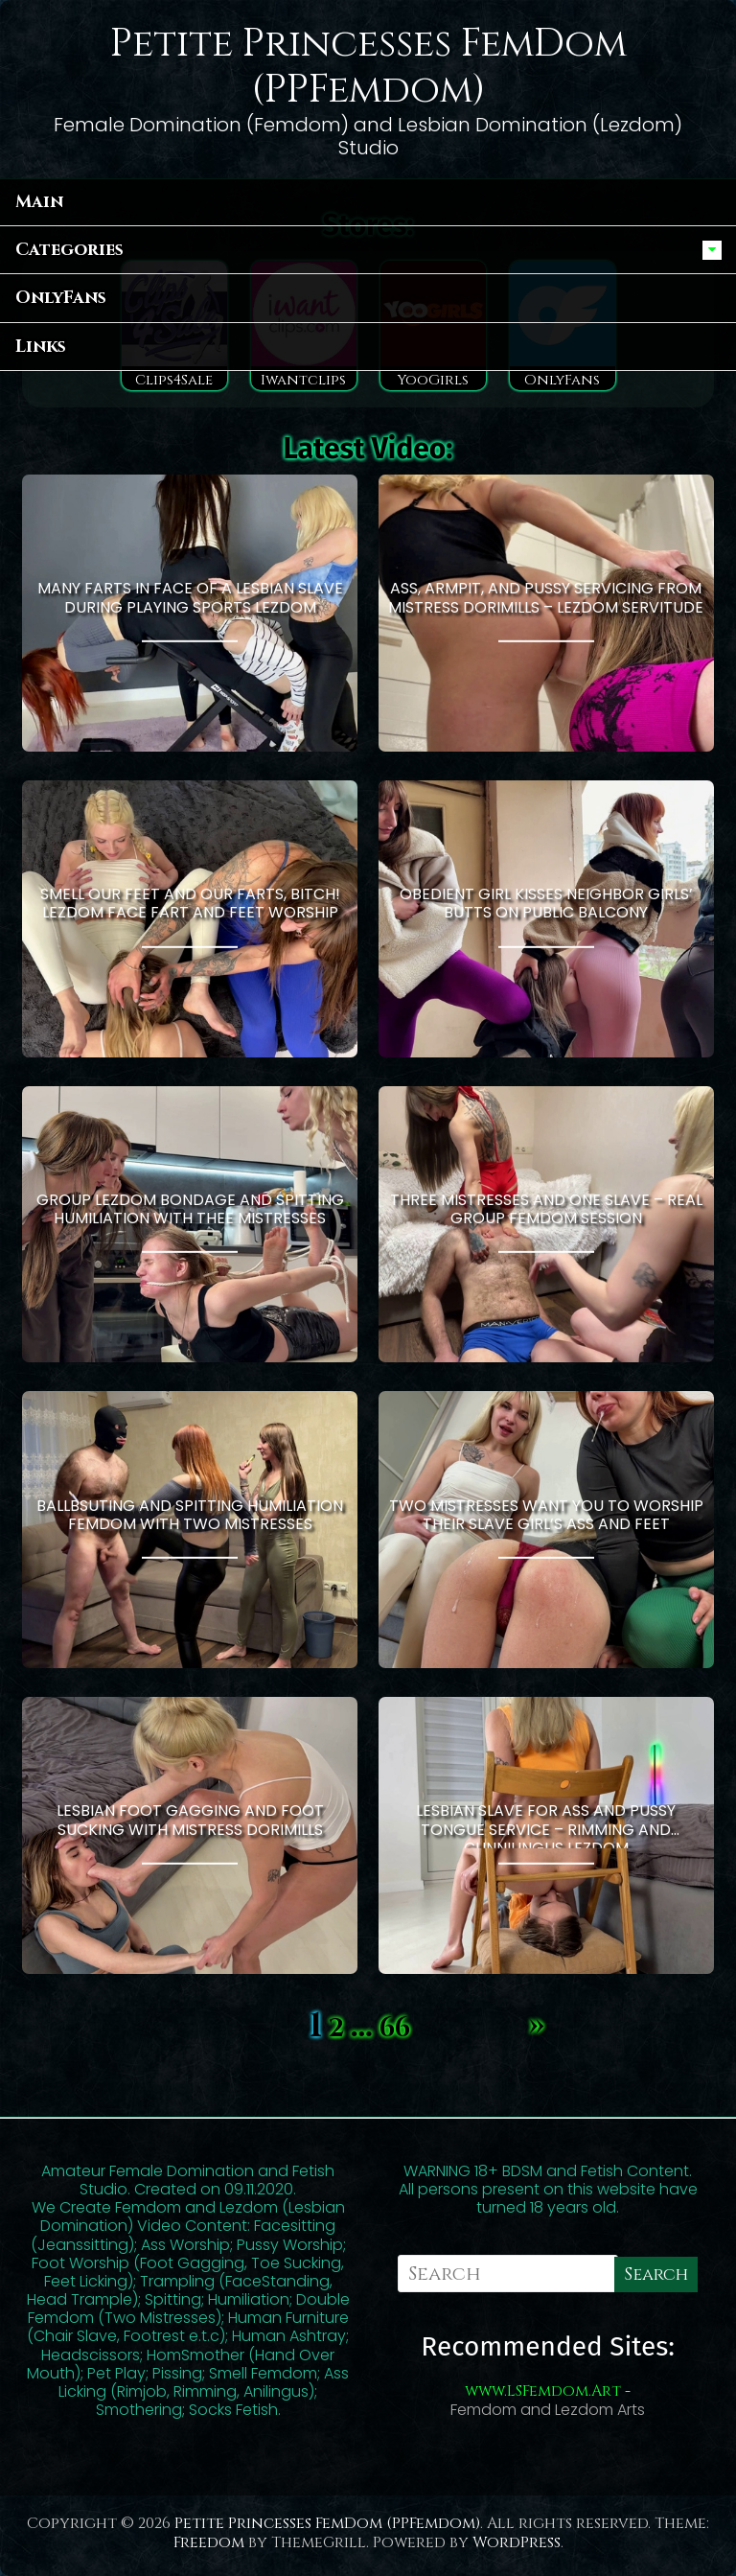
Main (39, 202)
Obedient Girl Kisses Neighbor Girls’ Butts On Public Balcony (546, 903)
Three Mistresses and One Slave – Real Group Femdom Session (546, 1209)
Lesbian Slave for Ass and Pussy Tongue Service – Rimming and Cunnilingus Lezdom (546, 1823)
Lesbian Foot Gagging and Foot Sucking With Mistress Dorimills (190, 1819)
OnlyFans (60, 298)
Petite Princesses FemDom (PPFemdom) (368, 67)
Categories (69, 250)
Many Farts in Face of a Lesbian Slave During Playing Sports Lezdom (190, 597)
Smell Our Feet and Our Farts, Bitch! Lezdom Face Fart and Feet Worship (190, 903)
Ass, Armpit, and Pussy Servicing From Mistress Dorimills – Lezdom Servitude (545, 597)
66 (395, 2028)
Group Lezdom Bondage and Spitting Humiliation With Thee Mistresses (190, 1209)
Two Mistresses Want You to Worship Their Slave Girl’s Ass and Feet (546, 1514)
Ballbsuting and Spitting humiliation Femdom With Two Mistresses (189, 1514)
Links (40, 347)
